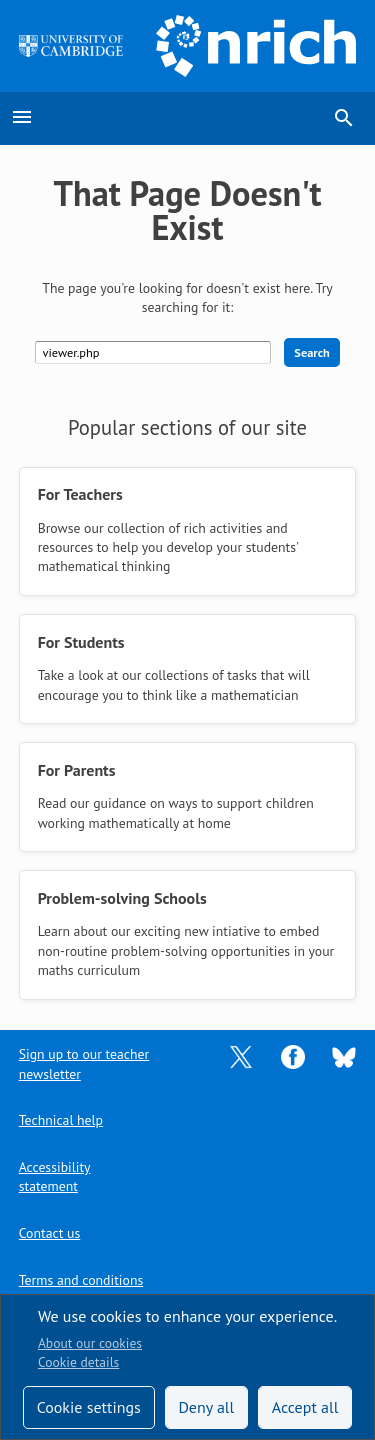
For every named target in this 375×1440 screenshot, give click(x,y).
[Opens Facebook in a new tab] (293, 1056)
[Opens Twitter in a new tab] (241, 1056)
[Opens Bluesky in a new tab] (344, 1056)
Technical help (61, 1120)
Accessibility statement (55, 1176)
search (344, 118)
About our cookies (90, 1343)
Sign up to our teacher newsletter (84, 1063)
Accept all (305, 1407)
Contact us (49, 1233)
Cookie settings (89, 1407)
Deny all (206, 1407)
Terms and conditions (81, 1280)
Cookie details (78, 1362)
